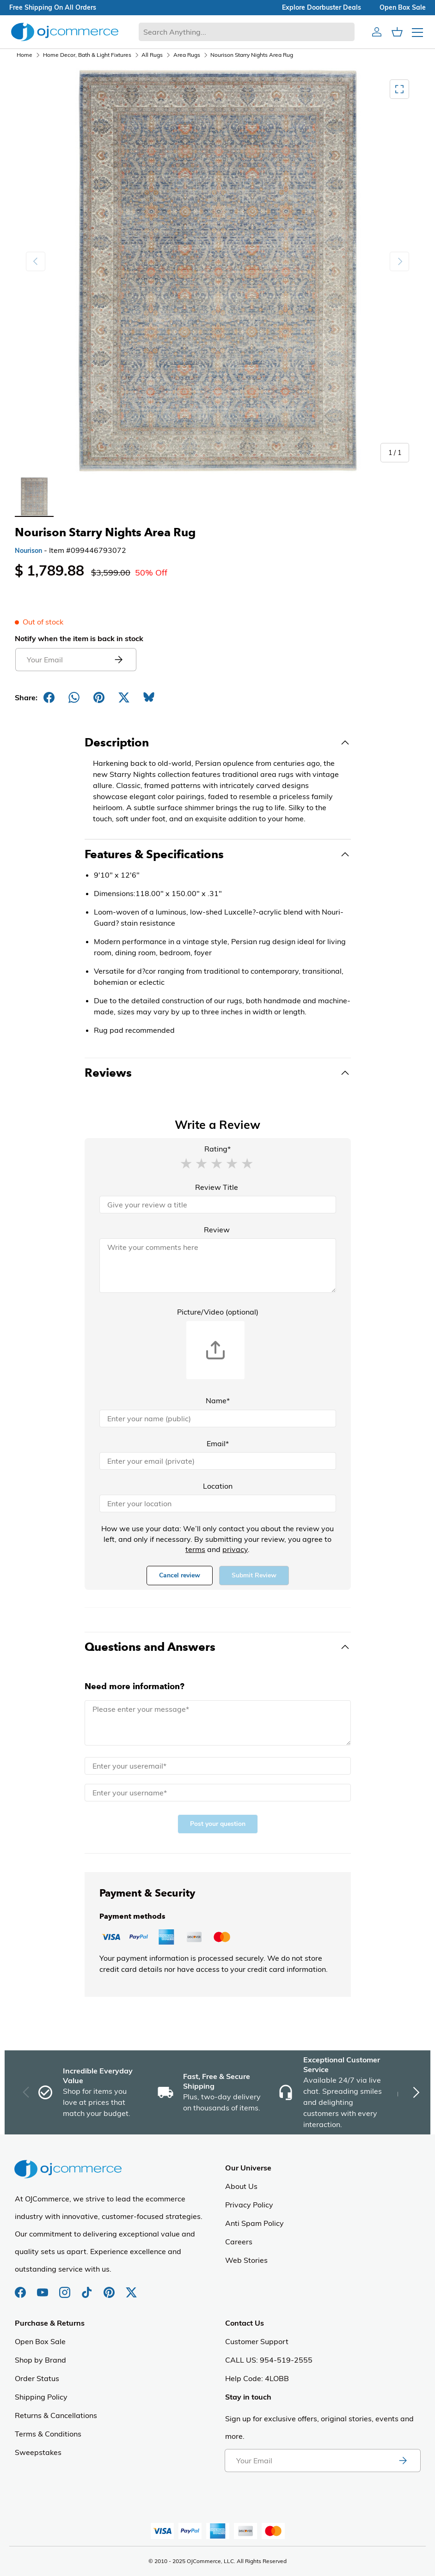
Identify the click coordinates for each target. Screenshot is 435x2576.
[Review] (217, 1265)
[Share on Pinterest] (99, 697)
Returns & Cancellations (56, 2415)
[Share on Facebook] (49, 697)
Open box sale (403, 7)
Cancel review (179, 1575)
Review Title (216, 1187)
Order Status (37, 2378)
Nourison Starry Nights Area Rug (251, 54)
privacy (235, 1549)
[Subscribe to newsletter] (402, 2460)
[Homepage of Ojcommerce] (64, 31)
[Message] (218, 1723)
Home (24, 54)
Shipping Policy (41, 2396)
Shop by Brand (40, 2359)
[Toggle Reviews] (218, 1073)
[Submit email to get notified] (118, 660)
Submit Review (254, 1575)
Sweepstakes (38, 2452)
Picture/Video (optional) (217, 1311)
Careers (238, 2241)
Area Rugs (186, 54)
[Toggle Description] (218, 743)
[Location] (217, 1503)
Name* (218, 1400)
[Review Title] (217, 1204)
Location (218, 1486)
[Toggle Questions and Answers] (218, 1647)
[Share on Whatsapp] (74, 697)
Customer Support (256, 2341)
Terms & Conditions (48, 2433)
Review (217, 1229)
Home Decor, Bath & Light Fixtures (87, 54)
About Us (241, 2186)
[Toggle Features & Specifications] (218, 854)
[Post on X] (124, 697)
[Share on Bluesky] (149, 697)
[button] (185, 1163)
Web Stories (246, 2260)
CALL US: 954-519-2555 (268, 2359)
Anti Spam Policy (254, 2223)
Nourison (28, 550)
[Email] (217, 1461)
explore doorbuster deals (321, 7)
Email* (218, 1443)
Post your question (217, 1823)
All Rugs (152, 54)
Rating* (217, 1148)
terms (195, 1549)
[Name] (217, 1418)
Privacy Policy (249, 2204)
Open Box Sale (40, 2341)
